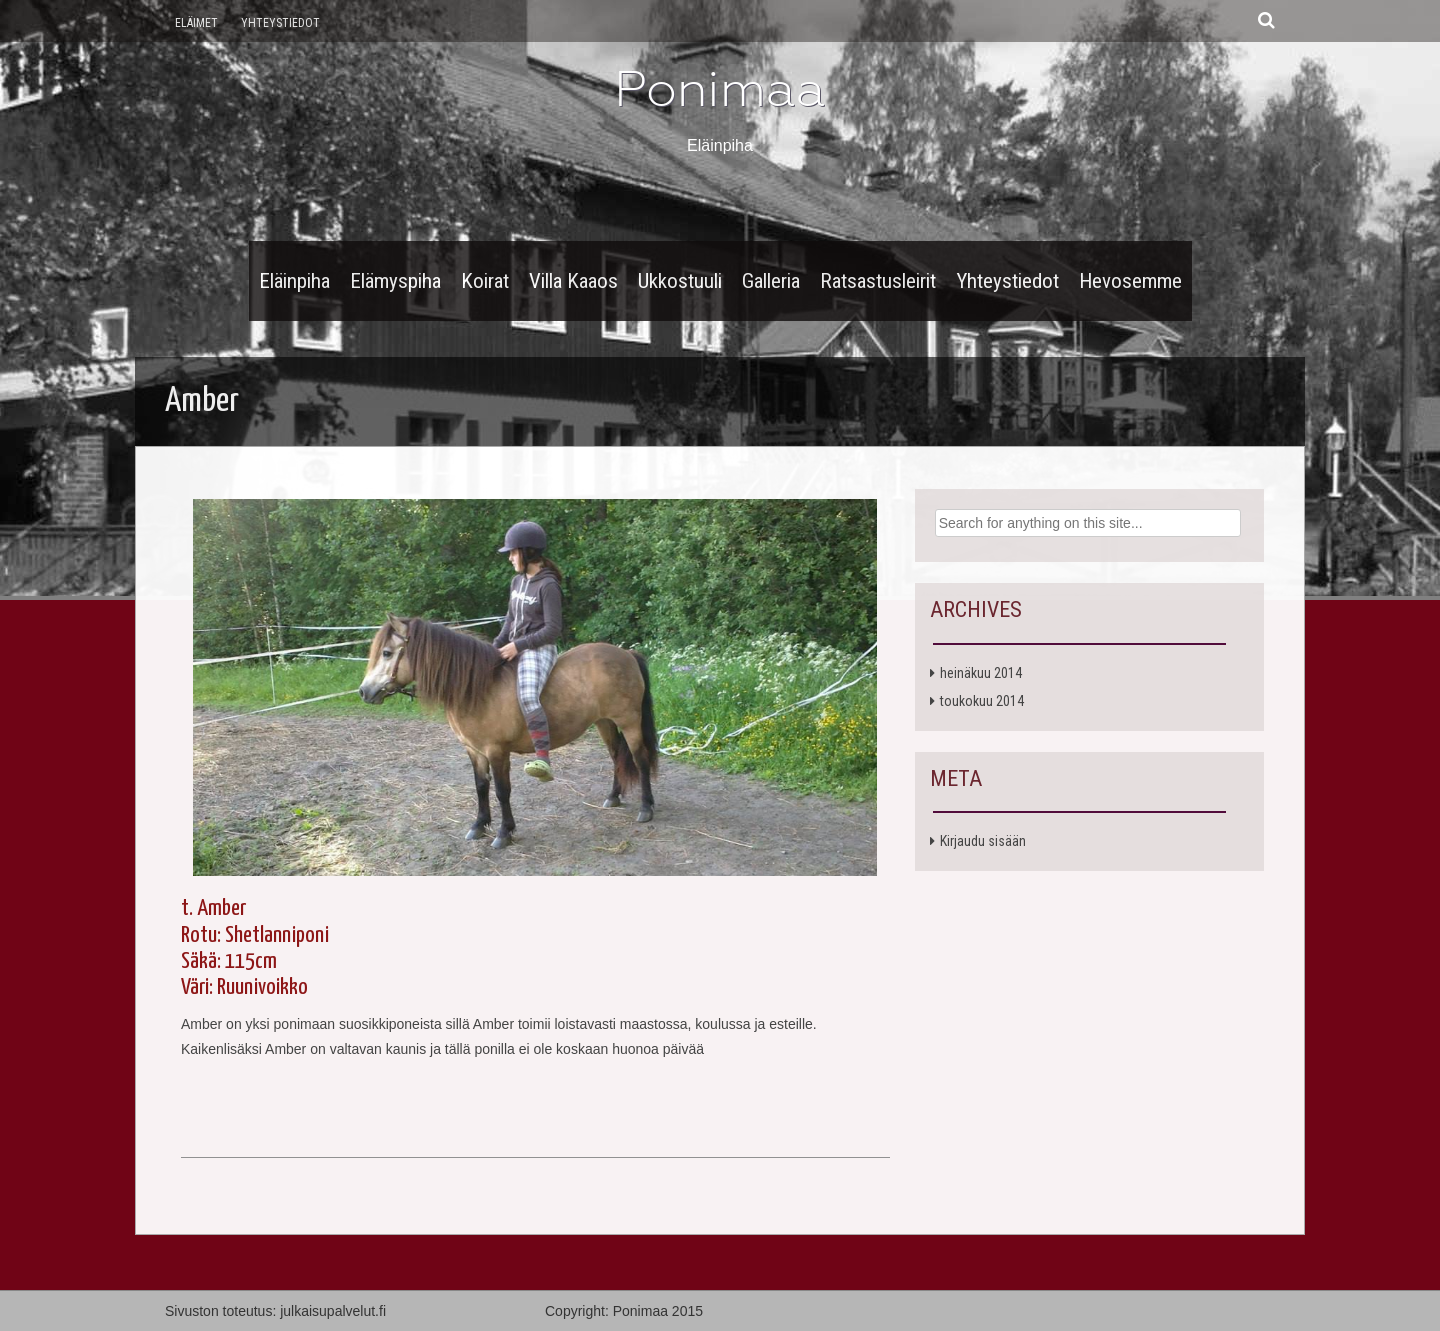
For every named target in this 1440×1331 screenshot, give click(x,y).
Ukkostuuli (680, 281)
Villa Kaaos (573, 281)
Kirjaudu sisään (983, 841)
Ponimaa (720, 89)
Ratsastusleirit (878, 281)
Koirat (485, 281)
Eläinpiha (294, 281)
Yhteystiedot (280, 23)
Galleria (771, 281)
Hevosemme (1130, 281)
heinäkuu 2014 (981, 673)
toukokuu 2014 (982, 701)
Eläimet (196, 23)
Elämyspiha (395, 281)
